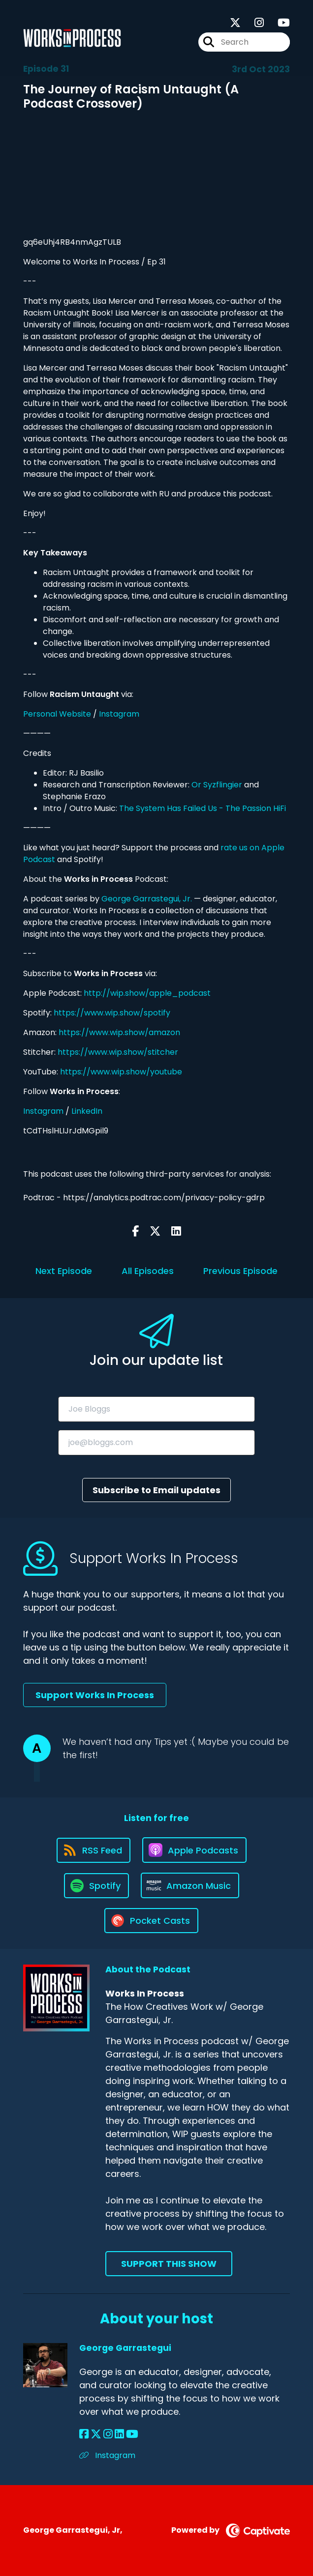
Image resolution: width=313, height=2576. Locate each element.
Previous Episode (240, 1271)
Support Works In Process (94, 1695)
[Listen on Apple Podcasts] (194, 1850)
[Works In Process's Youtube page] (278, 22)
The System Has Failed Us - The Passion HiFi (202, 808)
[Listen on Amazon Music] (190, 1885)
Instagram (119, 714)
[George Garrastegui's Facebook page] (84, 2434)
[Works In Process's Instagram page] (253, 22)
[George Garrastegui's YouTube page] (132, 2434)
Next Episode (63, 1271)
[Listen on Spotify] (96, 1885)
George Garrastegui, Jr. (146, 898)
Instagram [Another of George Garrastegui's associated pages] (107, 2455)
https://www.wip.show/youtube (121, 1071)
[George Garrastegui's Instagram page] (108, 2434)
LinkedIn (86, 1111)
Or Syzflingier (216, 784)
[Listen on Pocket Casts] (151, 1920)
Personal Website (57, 714)
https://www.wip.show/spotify (112, 1012)
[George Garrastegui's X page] (96, 2434)
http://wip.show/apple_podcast (147, 993)
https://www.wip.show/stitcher (118, 1052)
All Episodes (148, 1271)
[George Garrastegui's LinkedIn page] (119, 2434)
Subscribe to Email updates (156, 1490)
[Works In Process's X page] (235, 22)
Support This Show (169, 2264)
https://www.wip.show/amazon (119, 1032)
